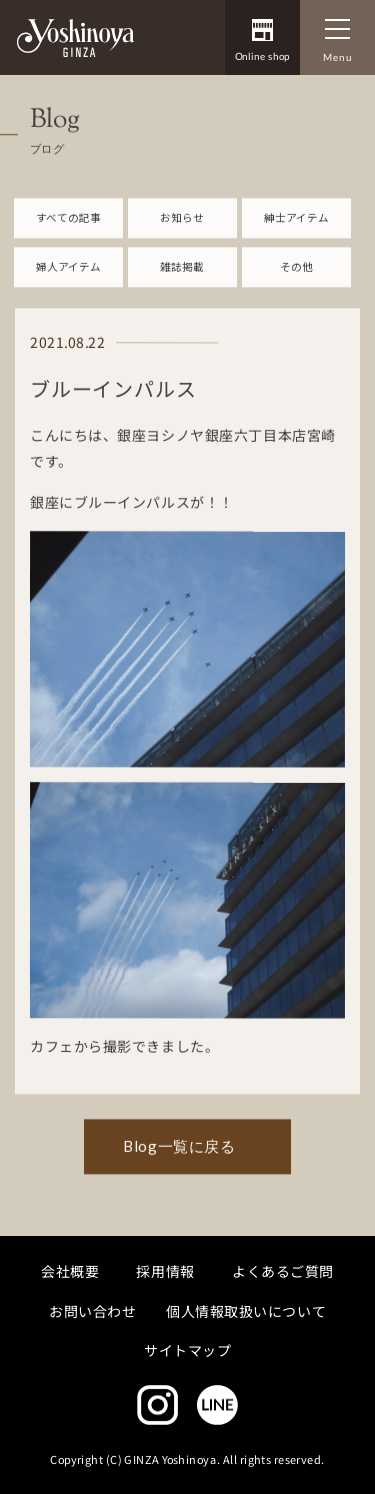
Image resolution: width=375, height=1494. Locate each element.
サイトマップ (187, 1350)
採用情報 (166, 1271)
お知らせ (182, 225)
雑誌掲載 (182, 275)
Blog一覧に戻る (179, 1155)
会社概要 (70, 1271)
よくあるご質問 (283, 1271)
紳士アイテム (296, 225)
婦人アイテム (68, 275)
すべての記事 (68, 225)
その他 (296, 275)
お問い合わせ (92, 1310)
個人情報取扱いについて (246, 1310)
